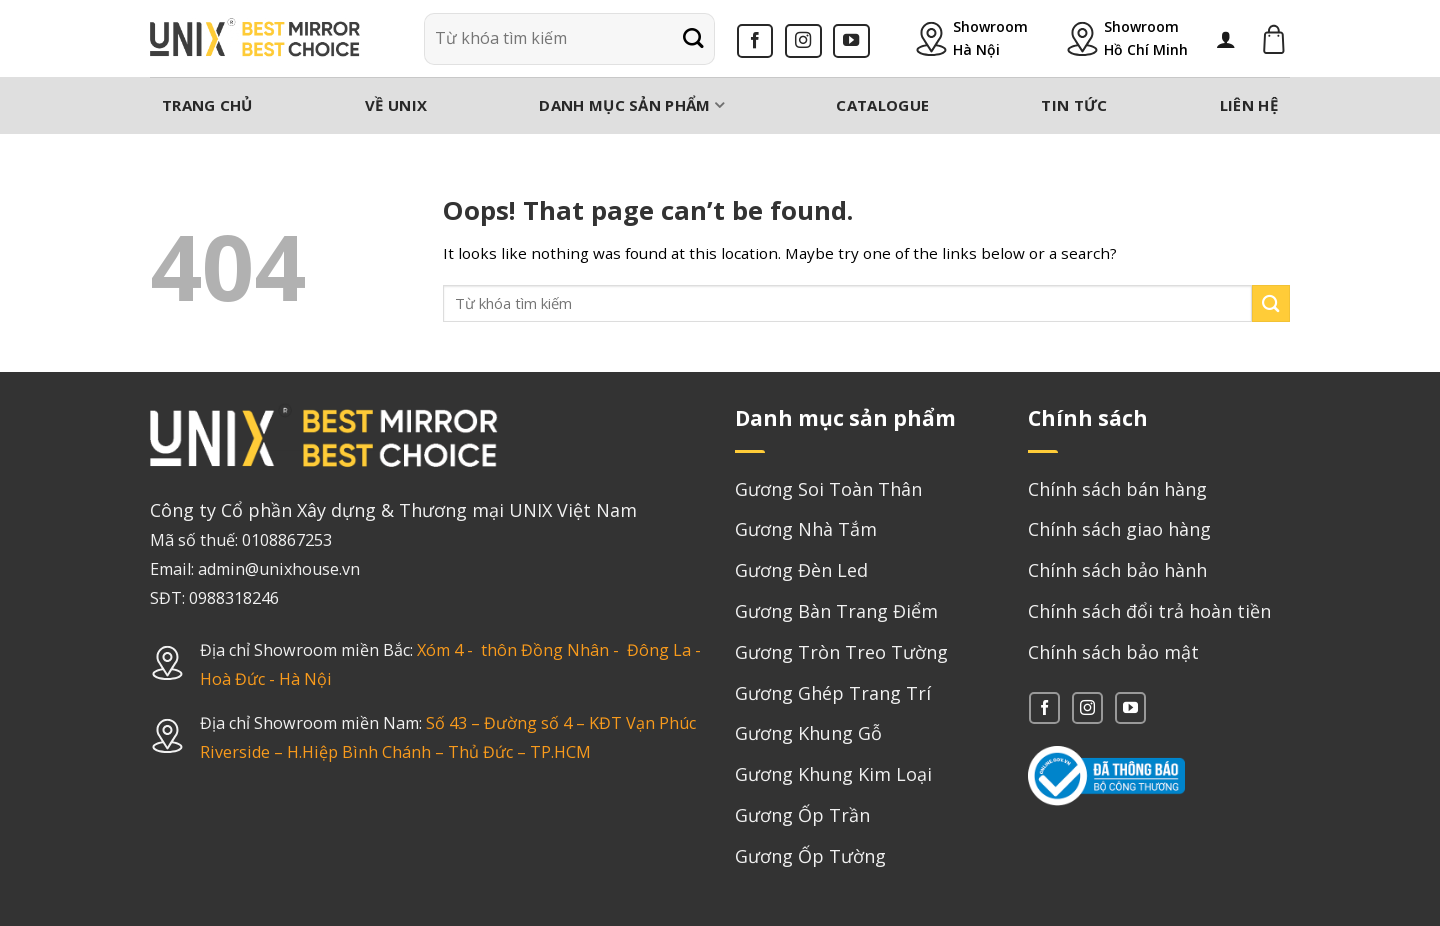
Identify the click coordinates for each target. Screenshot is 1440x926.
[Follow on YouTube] (851, 41)
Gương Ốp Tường (810, 856)
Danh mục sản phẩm (631, 105)
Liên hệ (1249, 105)
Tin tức (1074, 105)
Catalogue (882, 105)
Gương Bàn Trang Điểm (836, 611)
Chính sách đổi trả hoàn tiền (1149, 611)
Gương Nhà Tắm (806, 529)
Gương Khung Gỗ (808, 733)
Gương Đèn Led (801, 570)
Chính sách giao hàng (1119, 529)
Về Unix (396, 105)
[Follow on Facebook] (755, 41)
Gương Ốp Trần (802, 815)
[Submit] (693, 39)
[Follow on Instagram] (803, 41)
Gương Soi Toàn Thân (828, 489)
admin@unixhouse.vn (279, 569)
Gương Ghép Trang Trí (833, 693)
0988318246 (234, 598)
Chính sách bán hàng (1117, 489)
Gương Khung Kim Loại (833, 774)
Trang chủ (207, 105)
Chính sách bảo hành (1117, 570)
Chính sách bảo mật (1113, 652)
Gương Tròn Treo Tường (841, 652)
